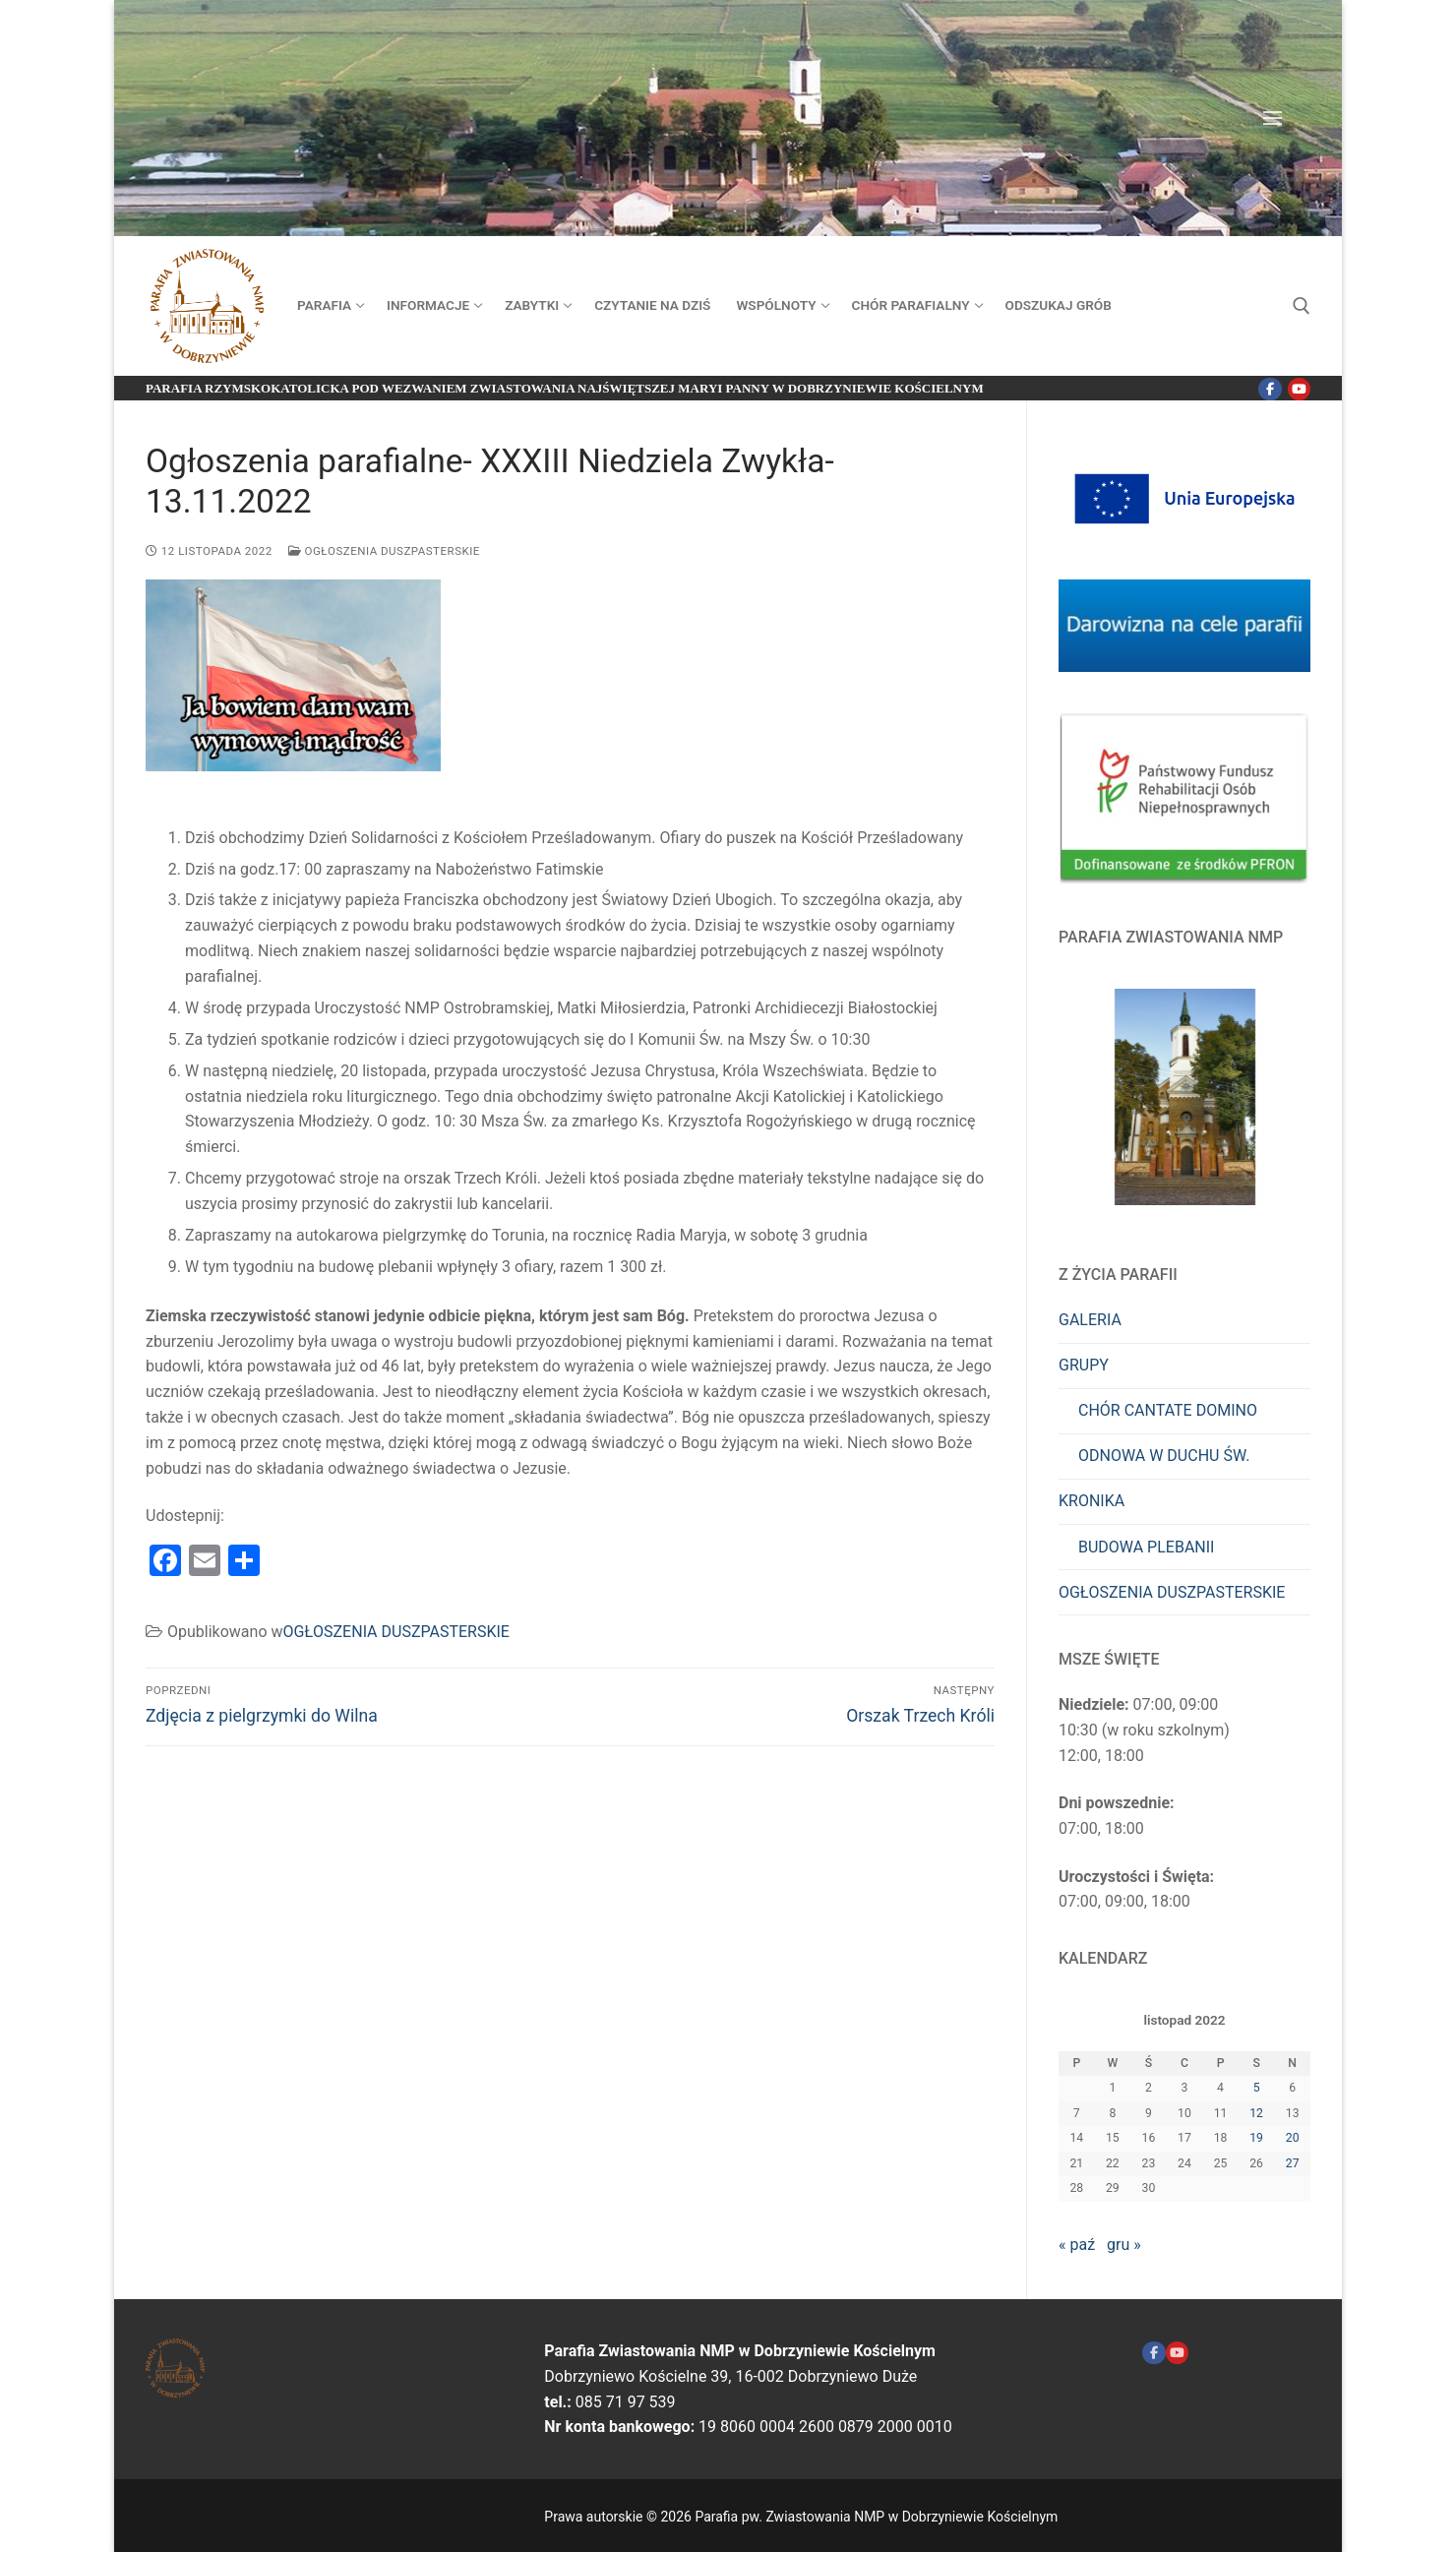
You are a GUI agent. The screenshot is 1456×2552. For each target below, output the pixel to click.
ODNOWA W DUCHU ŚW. (1163, 1455)
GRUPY (1084, 1365)
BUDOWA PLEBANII (1146, 1547)
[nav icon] (1276, 118)
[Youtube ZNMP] (1177, 2352)
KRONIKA (1091, 1500)
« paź (1077, 2244)
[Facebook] (1269, 389)
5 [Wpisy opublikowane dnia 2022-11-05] (1256, 2088)
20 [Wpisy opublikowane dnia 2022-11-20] (1293, 2138)
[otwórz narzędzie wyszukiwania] (1301, 306)
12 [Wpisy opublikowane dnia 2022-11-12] (1256, 2113)
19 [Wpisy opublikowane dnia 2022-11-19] (1256, 2138)
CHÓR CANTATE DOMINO (1167, 1410)
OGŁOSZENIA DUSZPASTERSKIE (384, 551)
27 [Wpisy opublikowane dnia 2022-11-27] (1293, 2163)
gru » (1124, 2244)
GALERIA (1090, 1319)
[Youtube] (1299, 389)
